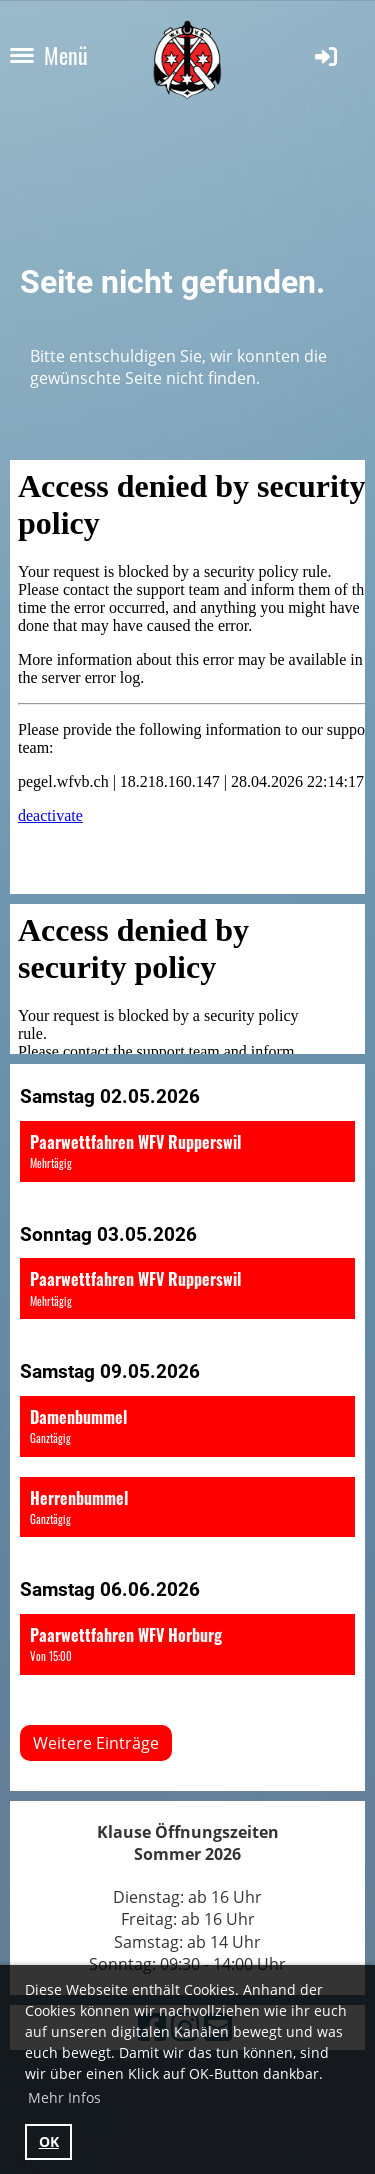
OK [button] (49, 2141)
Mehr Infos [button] (64, 2097)
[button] (187, 1151)
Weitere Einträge (96, 1743)
